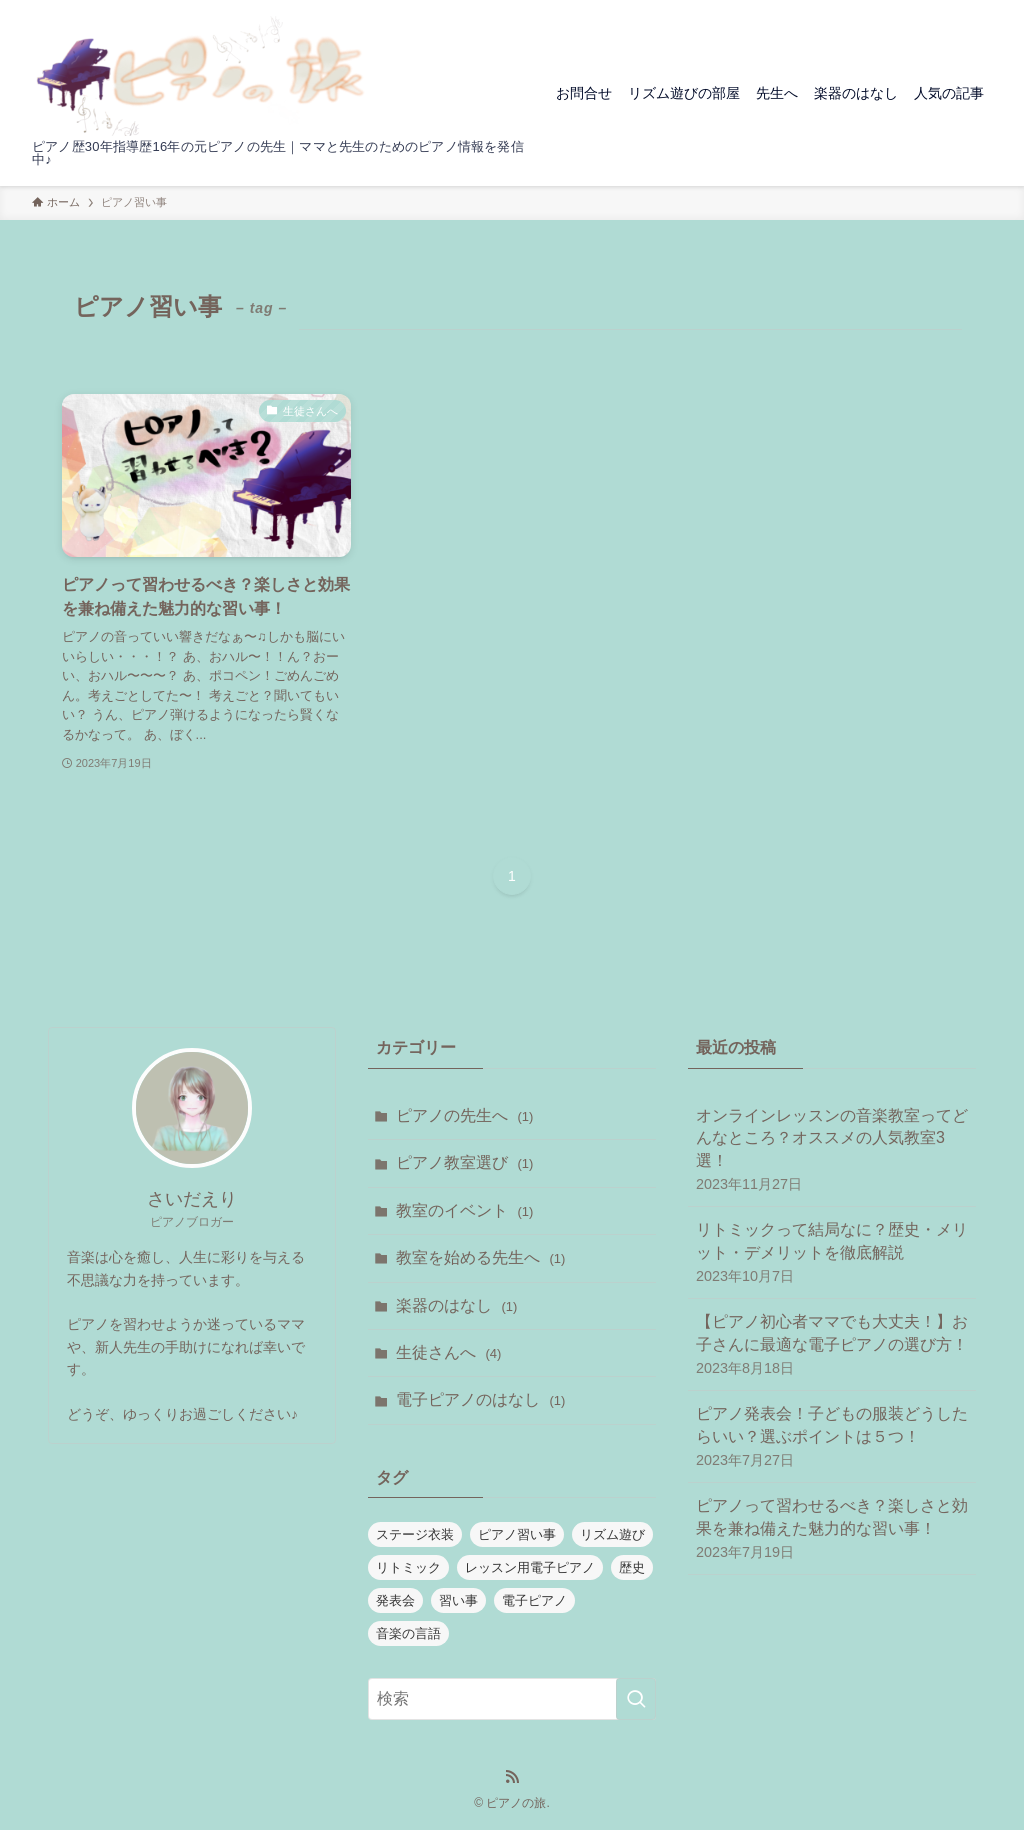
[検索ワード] (512, 1699)
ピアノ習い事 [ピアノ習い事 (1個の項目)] (517, 1534)
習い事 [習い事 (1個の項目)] (458, 1600)
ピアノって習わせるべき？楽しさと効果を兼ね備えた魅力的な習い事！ (832, 1529)
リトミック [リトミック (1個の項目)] (408, 1567)
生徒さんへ (448, 1352)
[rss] (512, 1777)
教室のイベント (464, 1210)
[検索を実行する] (636, 1699)
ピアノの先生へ (464, 1115)
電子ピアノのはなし (480, 1399)
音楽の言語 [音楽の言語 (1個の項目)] (408, 1633)
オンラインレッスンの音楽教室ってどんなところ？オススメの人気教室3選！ (832, 1150)
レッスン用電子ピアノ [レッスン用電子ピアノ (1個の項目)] (530, 1567)
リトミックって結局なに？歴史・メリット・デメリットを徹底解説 (832, 1253)
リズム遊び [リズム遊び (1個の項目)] (612, 1534)
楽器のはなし (456, 1305)
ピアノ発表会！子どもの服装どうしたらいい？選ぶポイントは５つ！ (832, 1437)
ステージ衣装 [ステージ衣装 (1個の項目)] (415, 1534)
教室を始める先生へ (480, 1257)
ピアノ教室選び (464, 1162)
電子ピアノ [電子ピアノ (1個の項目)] (534, 1600)
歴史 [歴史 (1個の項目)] (632, 1567)
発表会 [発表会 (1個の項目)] (395, 1600)
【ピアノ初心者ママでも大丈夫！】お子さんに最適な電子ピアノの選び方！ (832, 1345)
